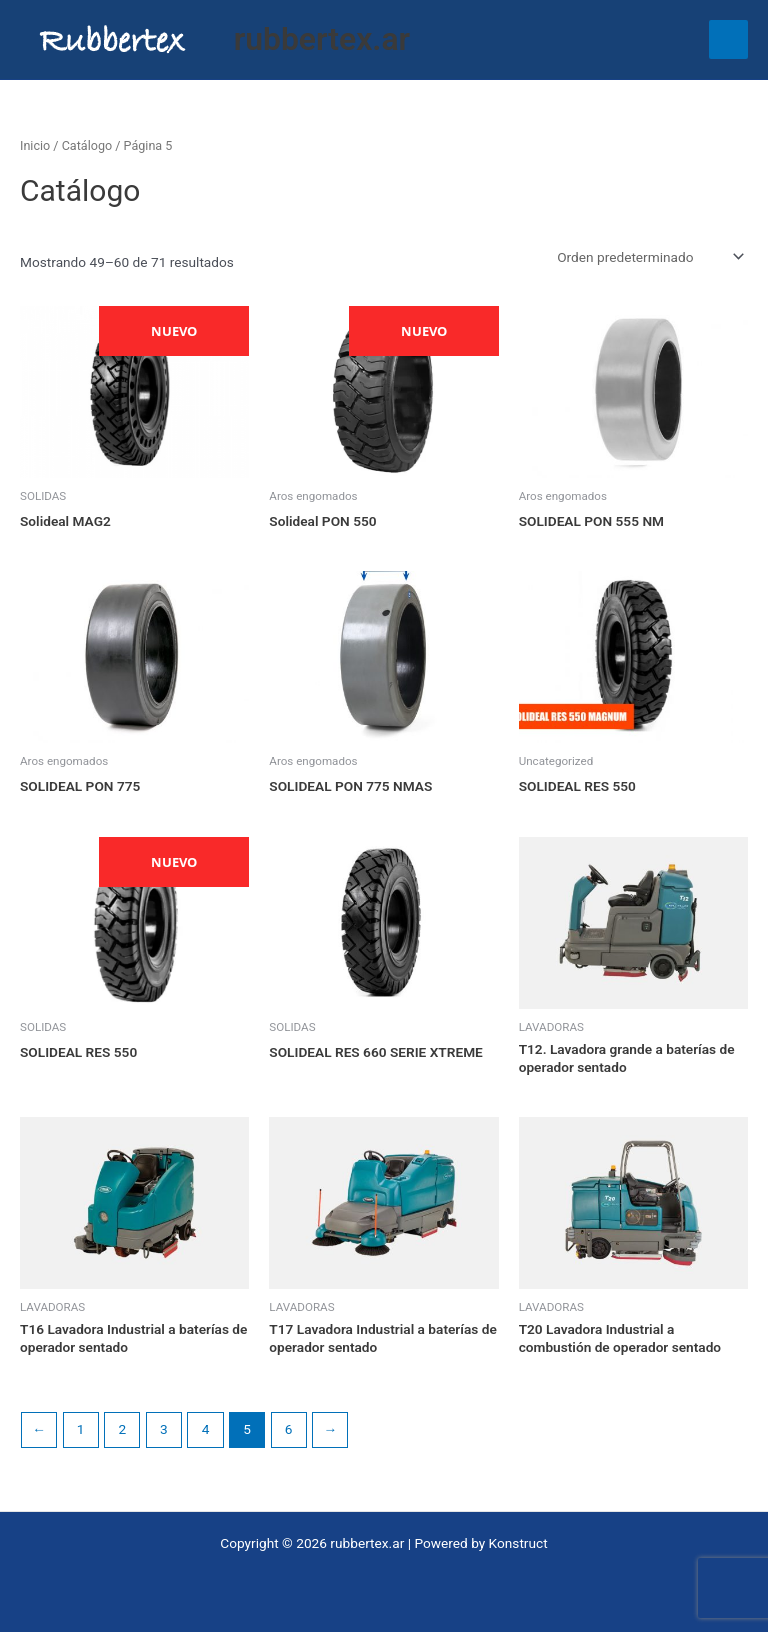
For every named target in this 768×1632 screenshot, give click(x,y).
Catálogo (87, 145)
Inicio (35, 145)
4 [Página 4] (206, 1429)
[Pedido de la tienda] (649, 257)
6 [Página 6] (289, 1429)
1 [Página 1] (81, 1429)
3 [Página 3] (164, 1429)
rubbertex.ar (322, 39)
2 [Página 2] (122, 1429)
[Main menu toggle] (728, 39)
